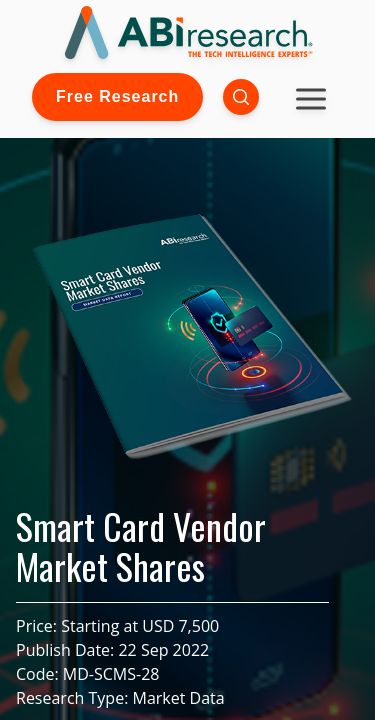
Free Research (117, 96)
